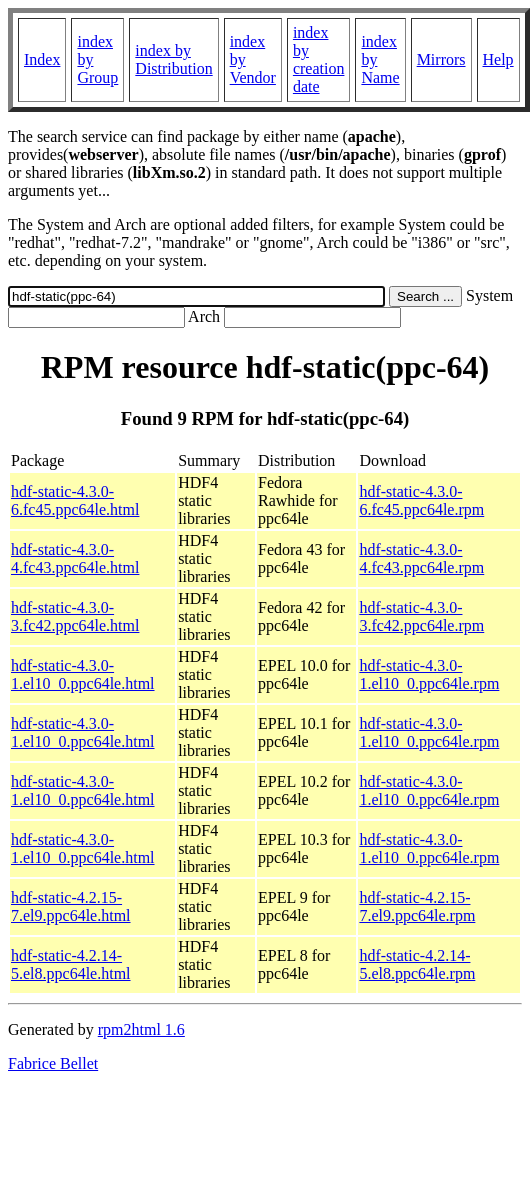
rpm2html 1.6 (141, 1029)
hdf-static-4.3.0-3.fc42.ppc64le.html (75, 616)
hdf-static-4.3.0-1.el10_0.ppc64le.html (83, 674)
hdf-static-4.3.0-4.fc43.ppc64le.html (75, 558)
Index (42, 59)
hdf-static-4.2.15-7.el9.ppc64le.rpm (417, 906)
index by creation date (319, 59)
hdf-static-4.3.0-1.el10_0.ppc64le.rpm (429, 674)
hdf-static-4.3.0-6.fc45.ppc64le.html (75, 500)
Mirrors (441, 59)
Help (498, 59)
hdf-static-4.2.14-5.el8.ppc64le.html (71, 964)
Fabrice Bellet (53, 1063)
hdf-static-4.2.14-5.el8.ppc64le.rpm (417, 964)
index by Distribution (173, 59)
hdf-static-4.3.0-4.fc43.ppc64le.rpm (421, 558)
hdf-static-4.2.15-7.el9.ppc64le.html (71, 906)
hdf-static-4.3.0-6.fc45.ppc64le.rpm (421, 500)
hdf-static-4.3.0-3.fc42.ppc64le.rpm (421, 616)
